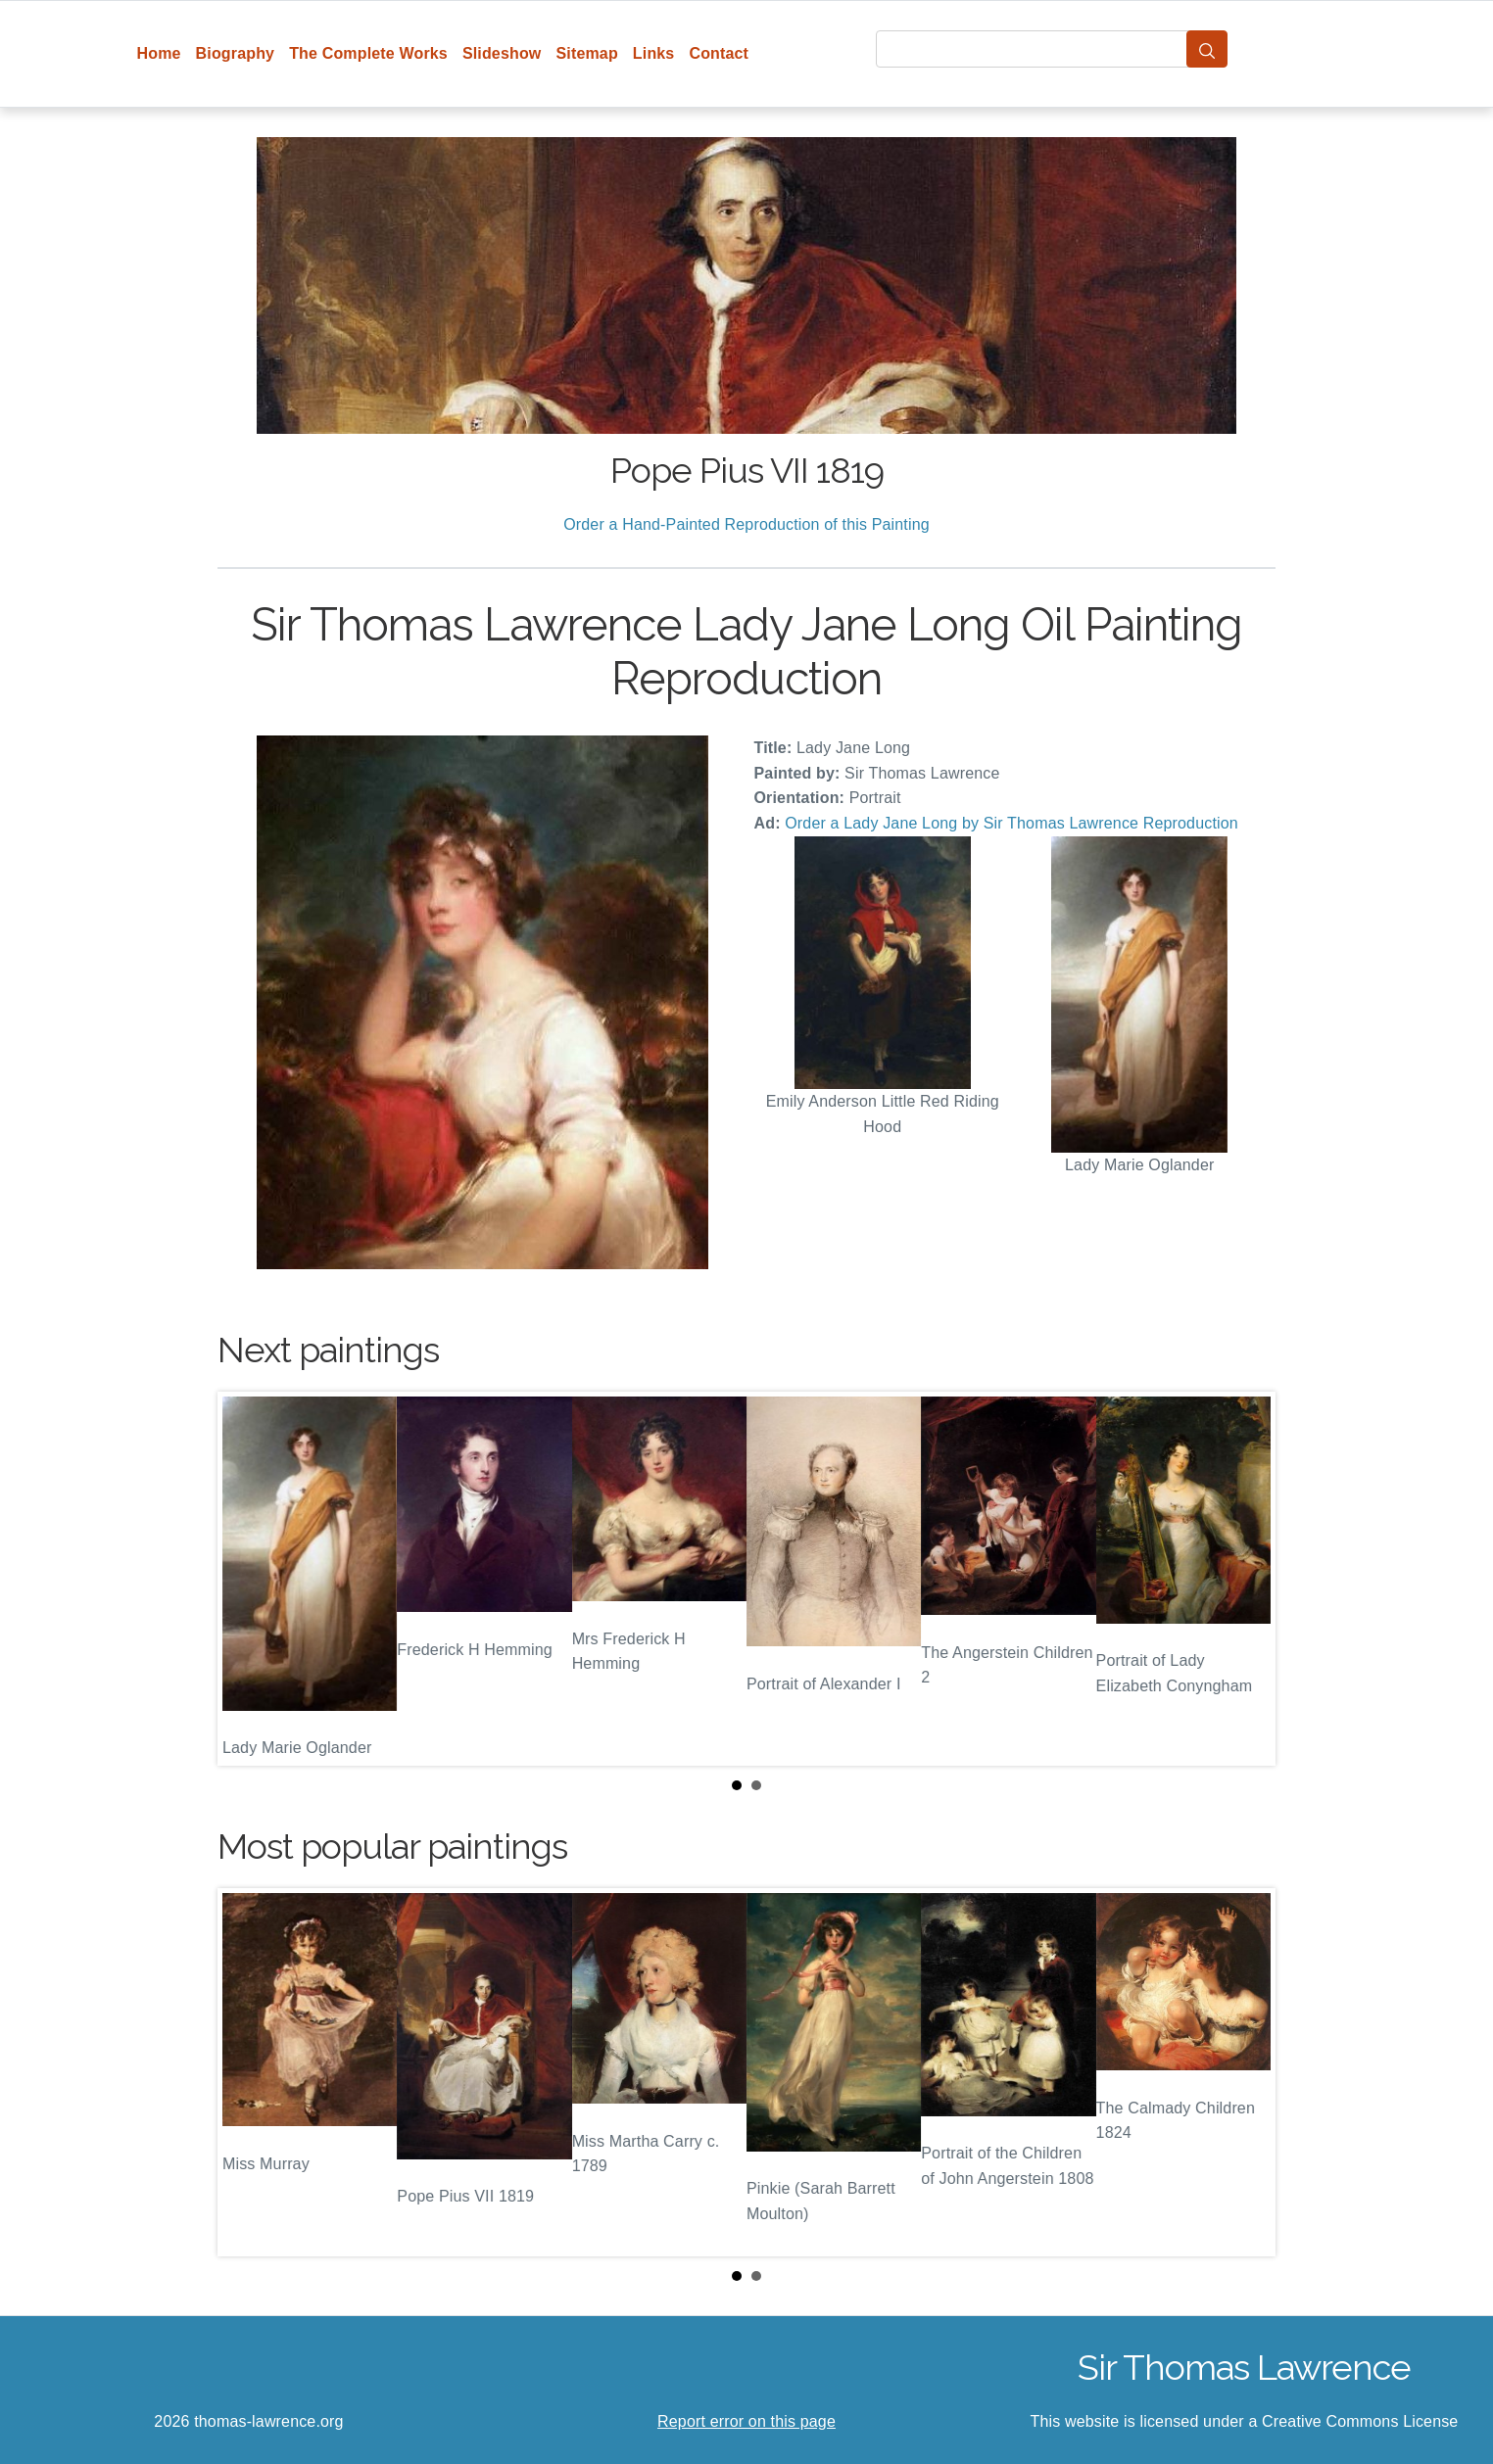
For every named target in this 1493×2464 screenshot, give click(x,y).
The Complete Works (368, 53)
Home (159, 53)
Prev (248, 1578)
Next (1245, 1578)
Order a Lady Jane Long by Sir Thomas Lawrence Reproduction (1011, 823)
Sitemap (586, 53)
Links (654, 53)
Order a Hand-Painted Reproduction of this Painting (746, 524)
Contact (718, 53)
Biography (235, 53)
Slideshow (502, 53)
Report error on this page (746, 2421)
